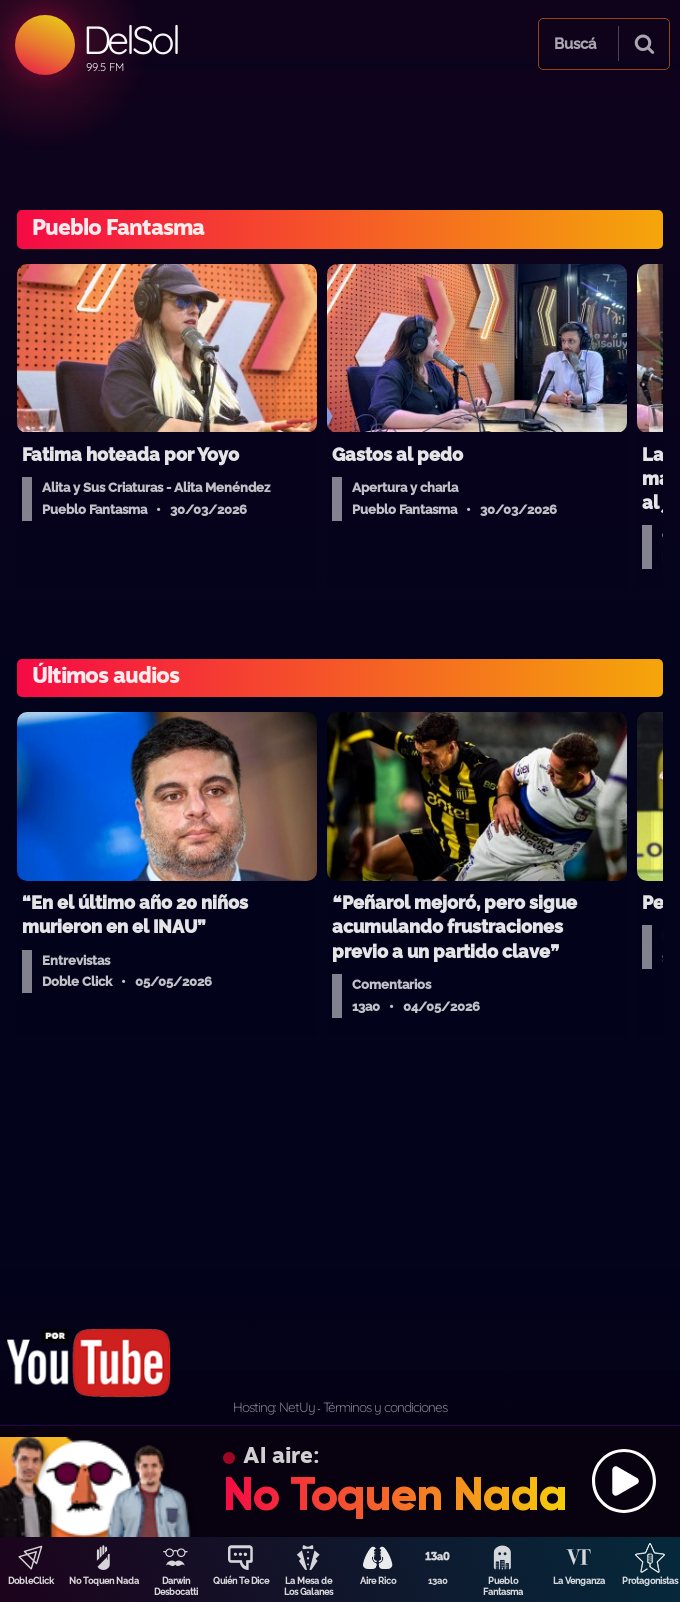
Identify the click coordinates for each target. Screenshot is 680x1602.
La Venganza (579, 1581)
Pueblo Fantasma (503, 1586)
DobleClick (31, 1581)
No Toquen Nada (104, 1581)
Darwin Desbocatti (176, 1586)
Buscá (575, 44)
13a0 (438, 1581)
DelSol (130, 39)
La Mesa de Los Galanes (308, 1586)
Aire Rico (378, 1581)
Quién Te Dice (241, 1581)
